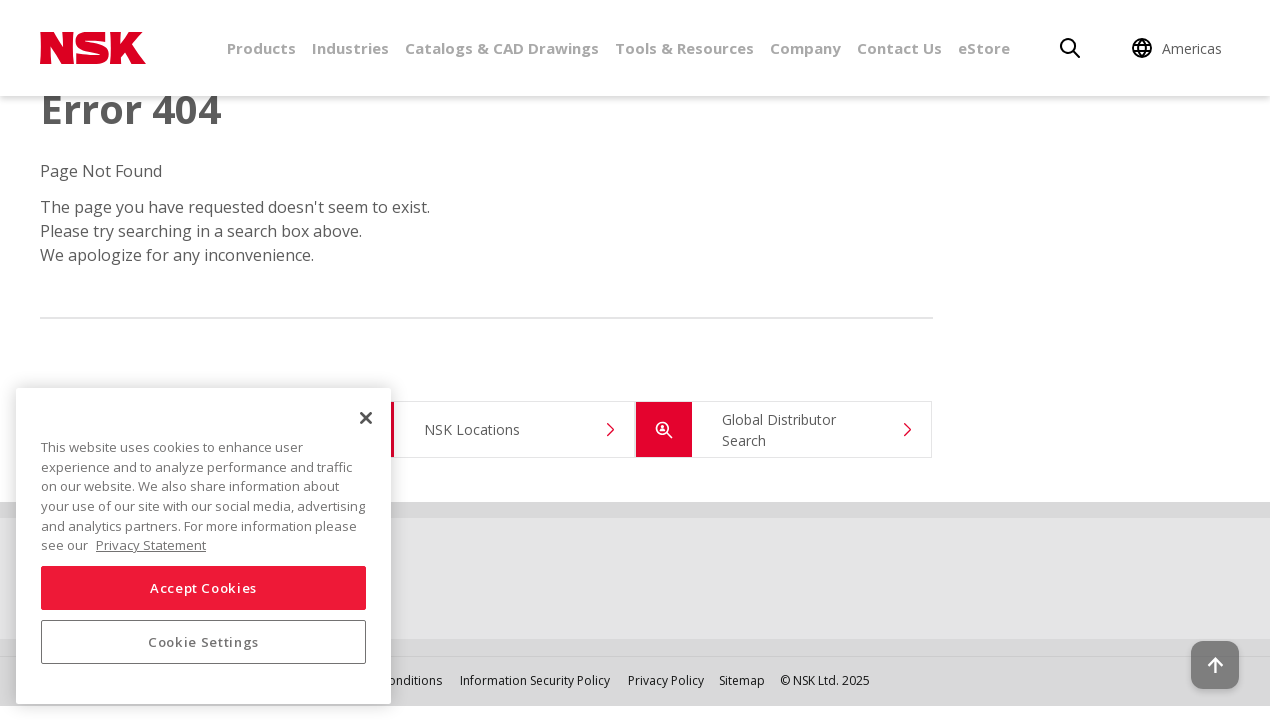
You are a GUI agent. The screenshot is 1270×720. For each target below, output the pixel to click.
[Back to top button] (1206, 648)
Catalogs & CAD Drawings (502, 48)
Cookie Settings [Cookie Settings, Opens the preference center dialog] (203, 642)
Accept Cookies (203, 588)
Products (261, 48)
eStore (984, 48)
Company (805, 48)
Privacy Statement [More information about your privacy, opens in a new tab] (151, 545)
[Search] (1070, 48)
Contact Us (899, 48)
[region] (203, 546)
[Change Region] (1180, 48)
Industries (350, 48)
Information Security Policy (535, 680)
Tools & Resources (684, 48)
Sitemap (742, 680)
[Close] (366, 418)
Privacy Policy (666, 680)
